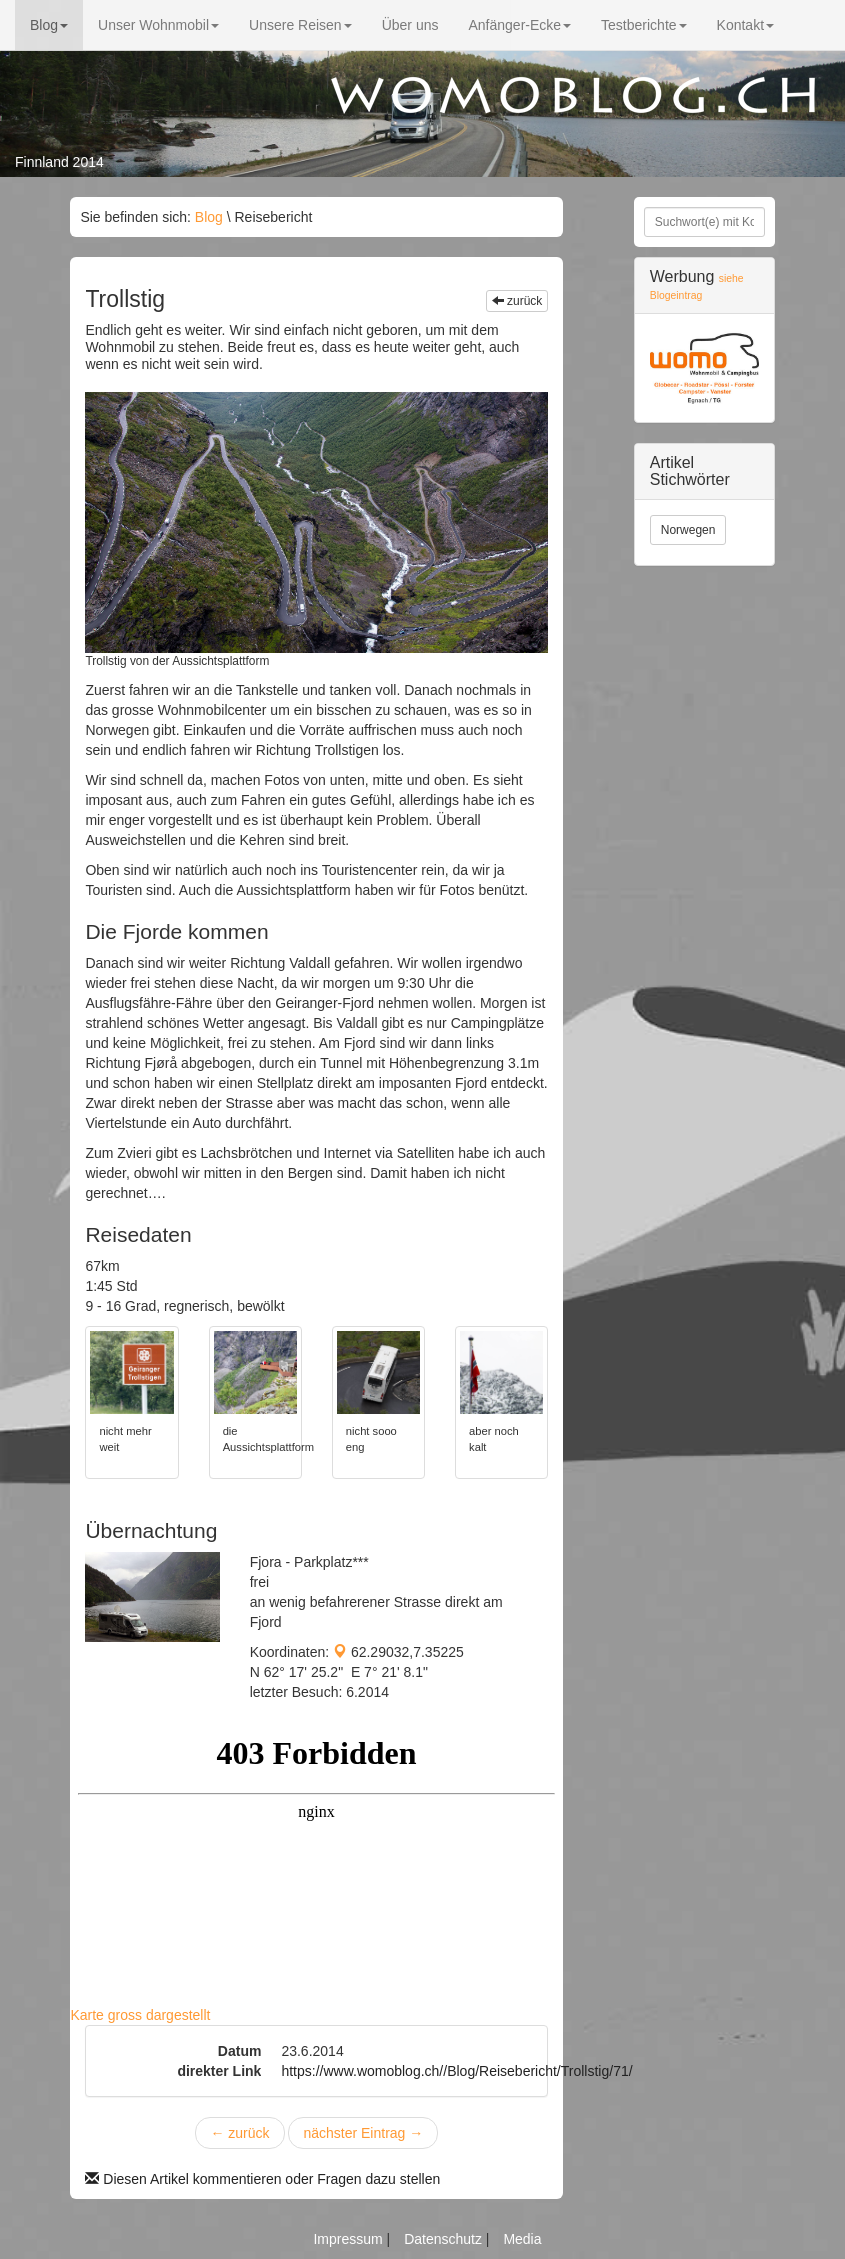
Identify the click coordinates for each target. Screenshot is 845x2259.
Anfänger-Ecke (519, 25)
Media (522, 2239)
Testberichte (643, 25)
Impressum (349, 2239)
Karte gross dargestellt (140, 2015)
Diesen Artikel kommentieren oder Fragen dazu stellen (262, 2179)
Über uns (410, 25)
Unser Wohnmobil (158, 25)
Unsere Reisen (300, 25)
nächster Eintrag (363, 2133)
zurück (517, 301)
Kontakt (745, 25)
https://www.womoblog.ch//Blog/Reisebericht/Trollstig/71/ (456, 2071)
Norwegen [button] (688, 530)
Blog (49, 25)
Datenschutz (445, 2239)
